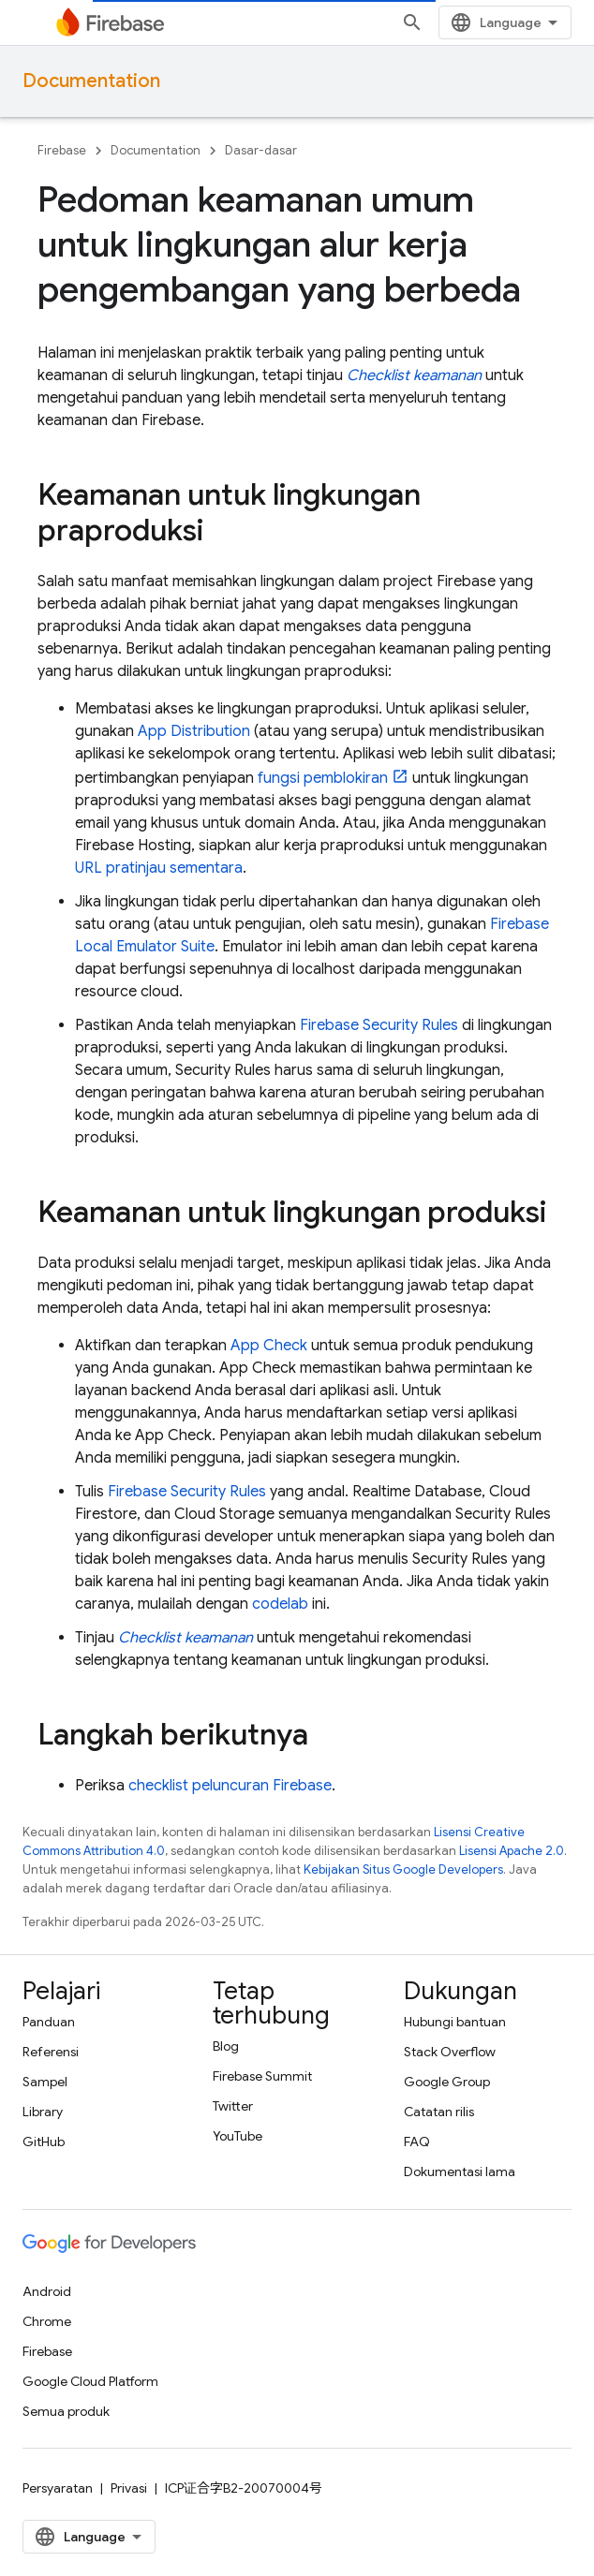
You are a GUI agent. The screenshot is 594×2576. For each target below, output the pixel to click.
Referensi (50, 2051)
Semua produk (66, 2411)
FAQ (417, 2141)
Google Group (447, 2081)
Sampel (44, 2081)
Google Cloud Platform (90, 2381)
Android (46, 2291)
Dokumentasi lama (459, 2171)
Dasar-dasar (261, 150)
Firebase (61, 150)
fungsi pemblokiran (323, 778)
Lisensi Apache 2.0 (511, 1851)
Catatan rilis (439, 2111)
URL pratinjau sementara (159, 868)
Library (42, 2111)
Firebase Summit (262, 2076)
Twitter (233, 2106)
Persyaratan (57, 2487)
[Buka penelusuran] (412, 22)
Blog (226, 2046)
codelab (280, 1604)
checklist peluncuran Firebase (230, 1785)
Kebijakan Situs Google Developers (403, 1869)
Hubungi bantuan (455, 2021)
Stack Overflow (450, 2051)
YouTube (237, 2135)
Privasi (129, 2487)
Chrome (46, 2321)
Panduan (48, 2021)
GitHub (43, 2141)
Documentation (91, 81)
